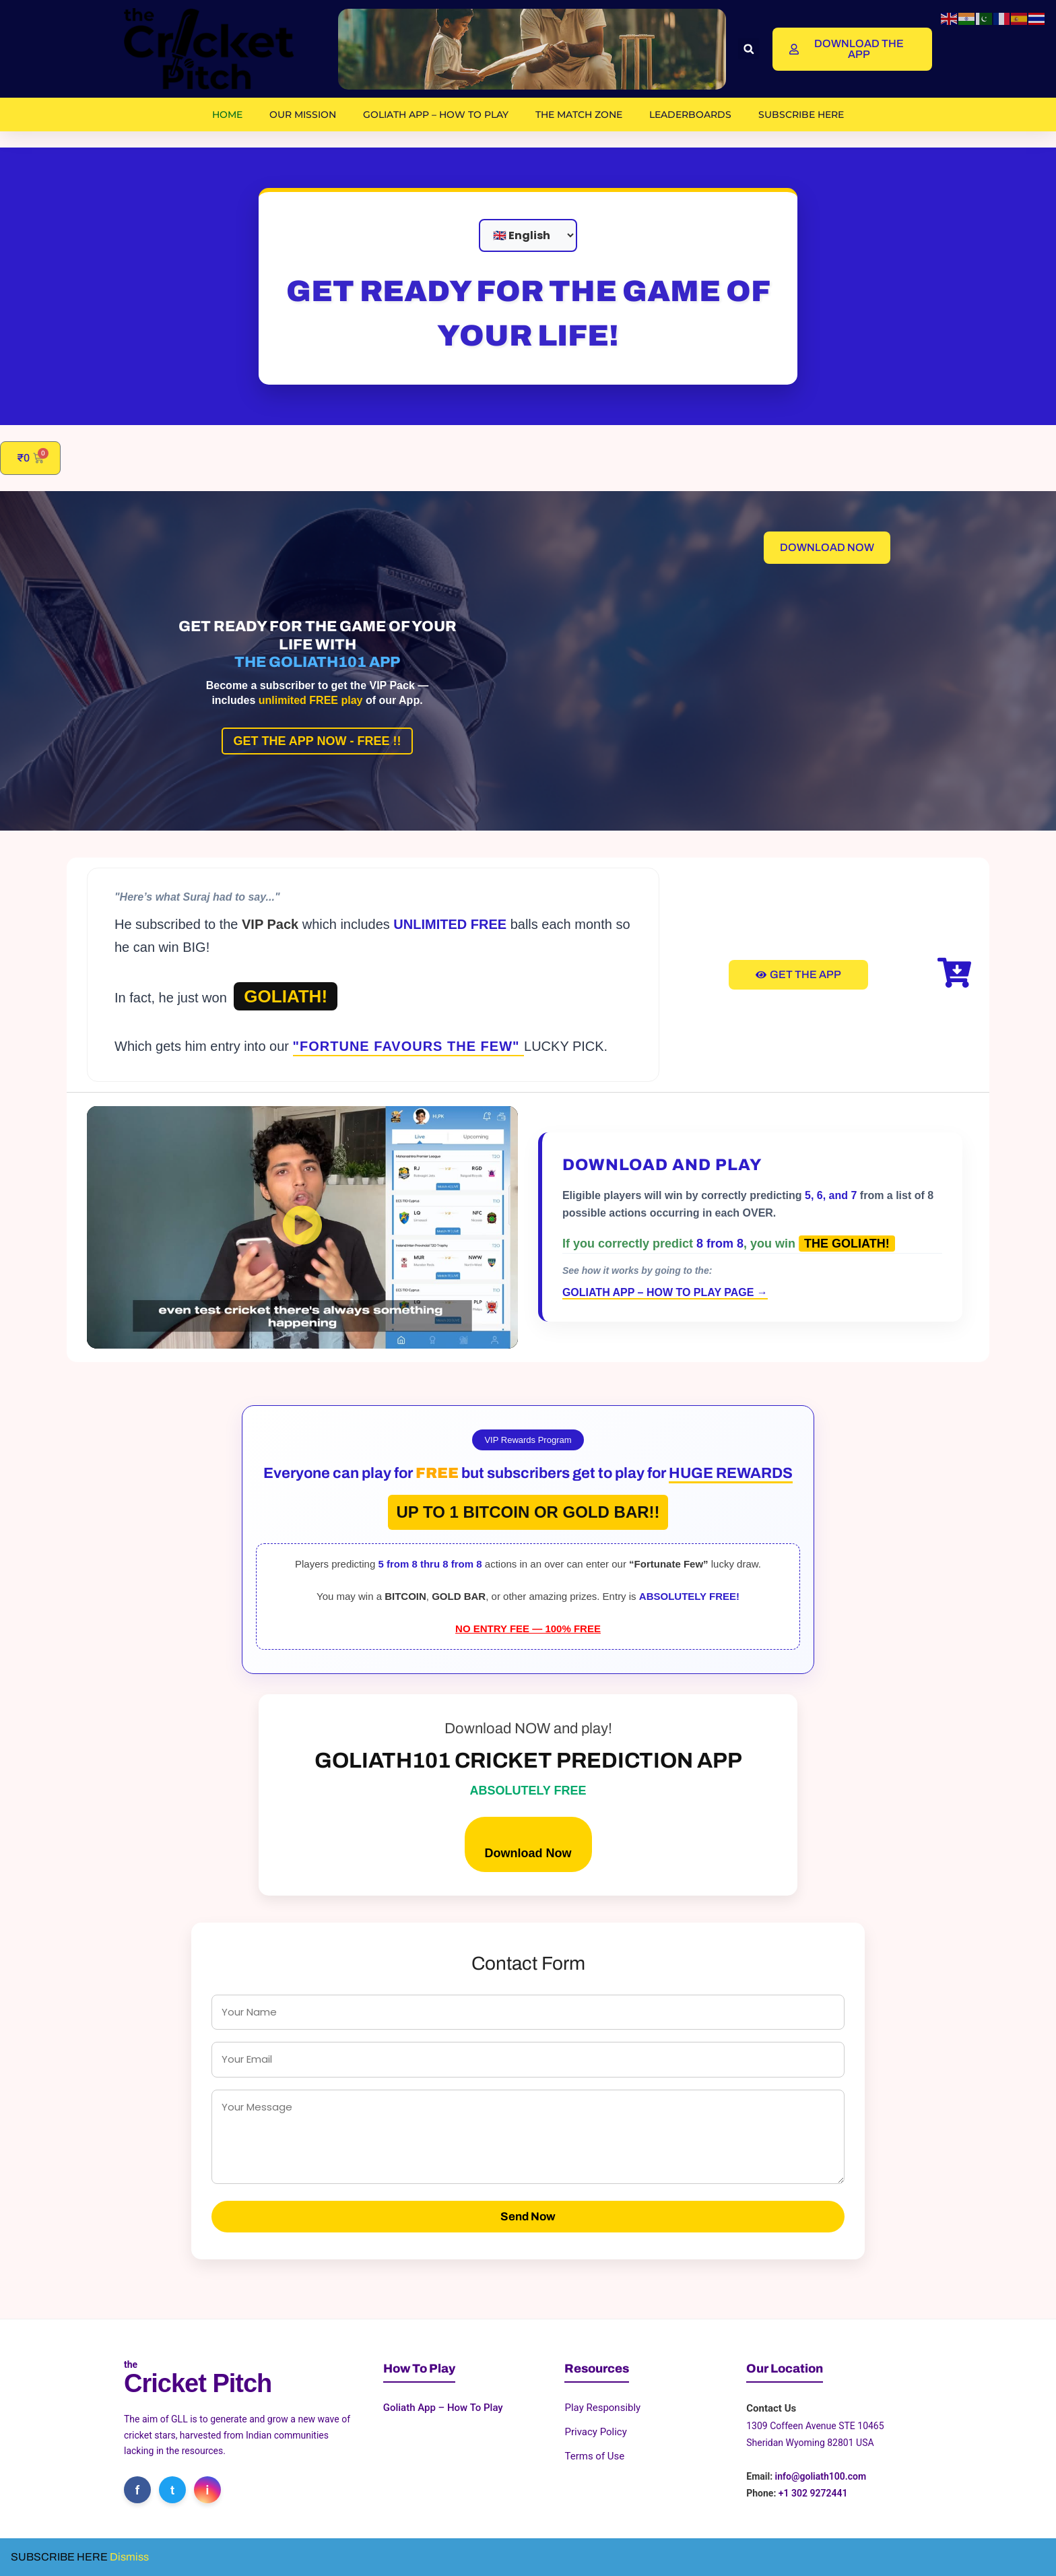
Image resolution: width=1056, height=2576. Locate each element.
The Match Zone (578, 114)
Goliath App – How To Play (435, 114)
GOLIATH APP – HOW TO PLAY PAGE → (665, 1292)
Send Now (528, 2216)
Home (227, 114)
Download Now (528, 1853)
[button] (748, 48)
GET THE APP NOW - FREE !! (317, 741)
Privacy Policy (595, 2432)
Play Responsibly (602, 2408)
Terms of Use (594, 2456)
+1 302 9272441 (813, 2493)
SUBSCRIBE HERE (801, 114)
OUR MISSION (302, 114)
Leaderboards (690, 114)
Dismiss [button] (129, 2557)
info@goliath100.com (820, 2476)
